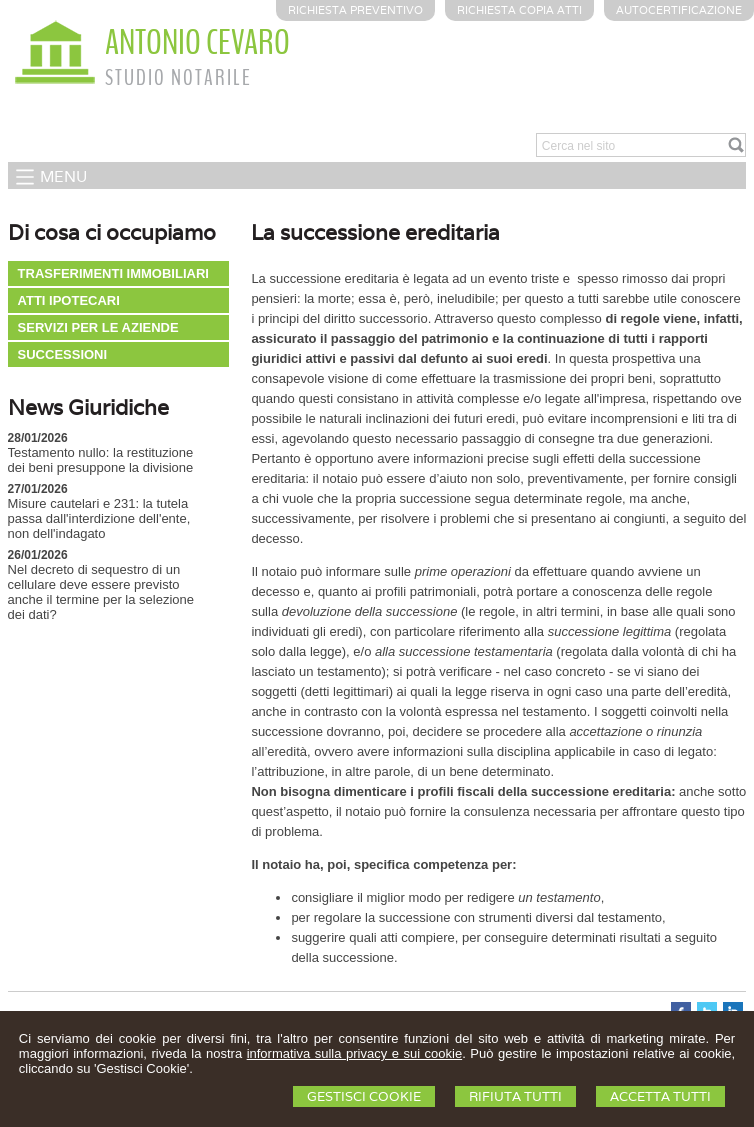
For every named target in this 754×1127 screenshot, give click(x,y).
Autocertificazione (679, 10)
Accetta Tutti (660, 1096)
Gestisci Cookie (364, 1096)
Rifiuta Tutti (515, 1096)
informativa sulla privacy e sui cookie (355, 1053)
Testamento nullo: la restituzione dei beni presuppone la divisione (101, 460)
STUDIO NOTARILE (178, 78)
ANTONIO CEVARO (197, 42)
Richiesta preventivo (355, 10)
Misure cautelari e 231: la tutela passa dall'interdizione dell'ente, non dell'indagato (99, 518)
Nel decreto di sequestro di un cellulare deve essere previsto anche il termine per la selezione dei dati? (101, 592)
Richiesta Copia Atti (519, 10)
